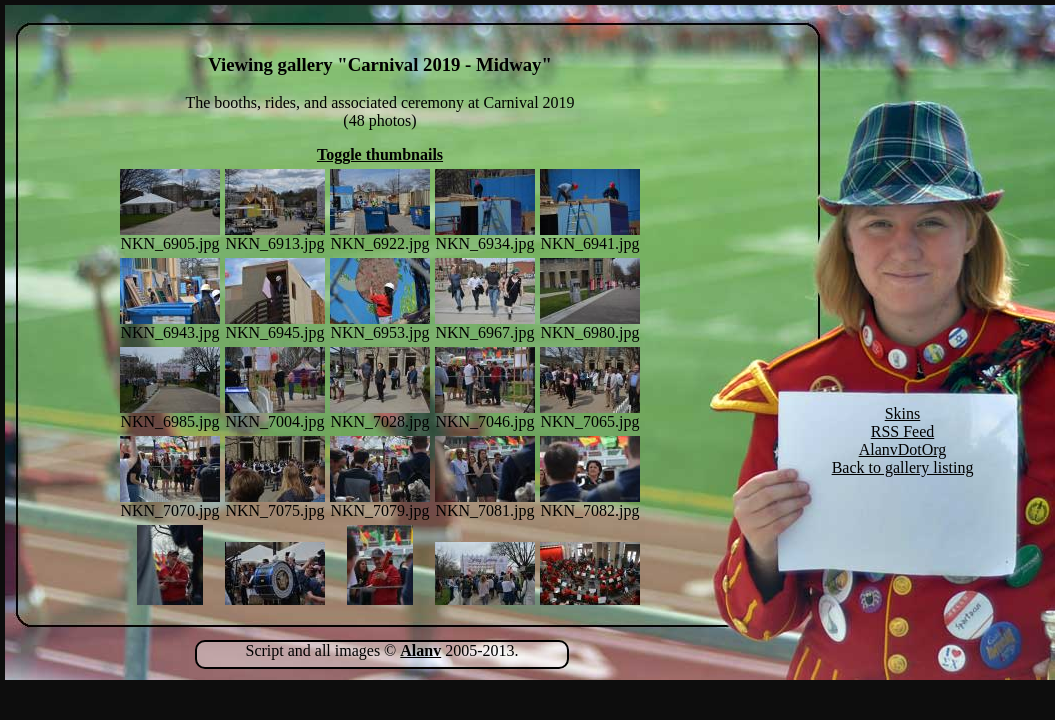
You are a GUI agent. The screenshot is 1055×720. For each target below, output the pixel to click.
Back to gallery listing (903, 467)
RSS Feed (903, 431)
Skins (903, 413)
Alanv (420, 650)
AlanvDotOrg (903, 449)
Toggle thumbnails (380, 154)
